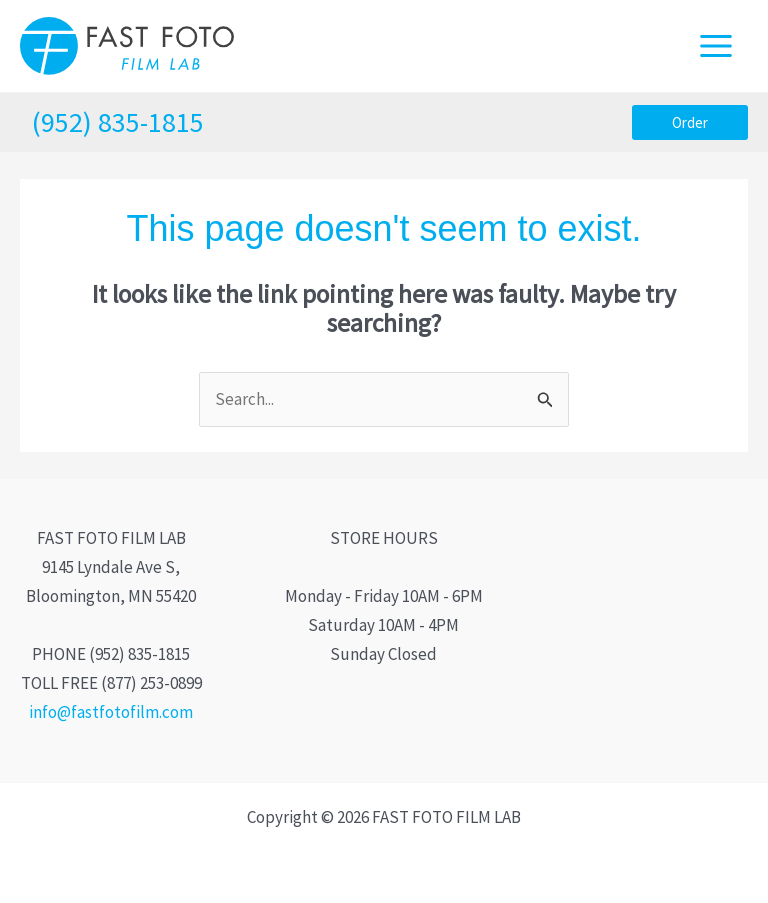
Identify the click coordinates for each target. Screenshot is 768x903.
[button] (690, 122)
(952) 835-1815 (118, 122)
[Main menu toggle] (717, 46)
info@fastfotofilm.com (111, 712)
